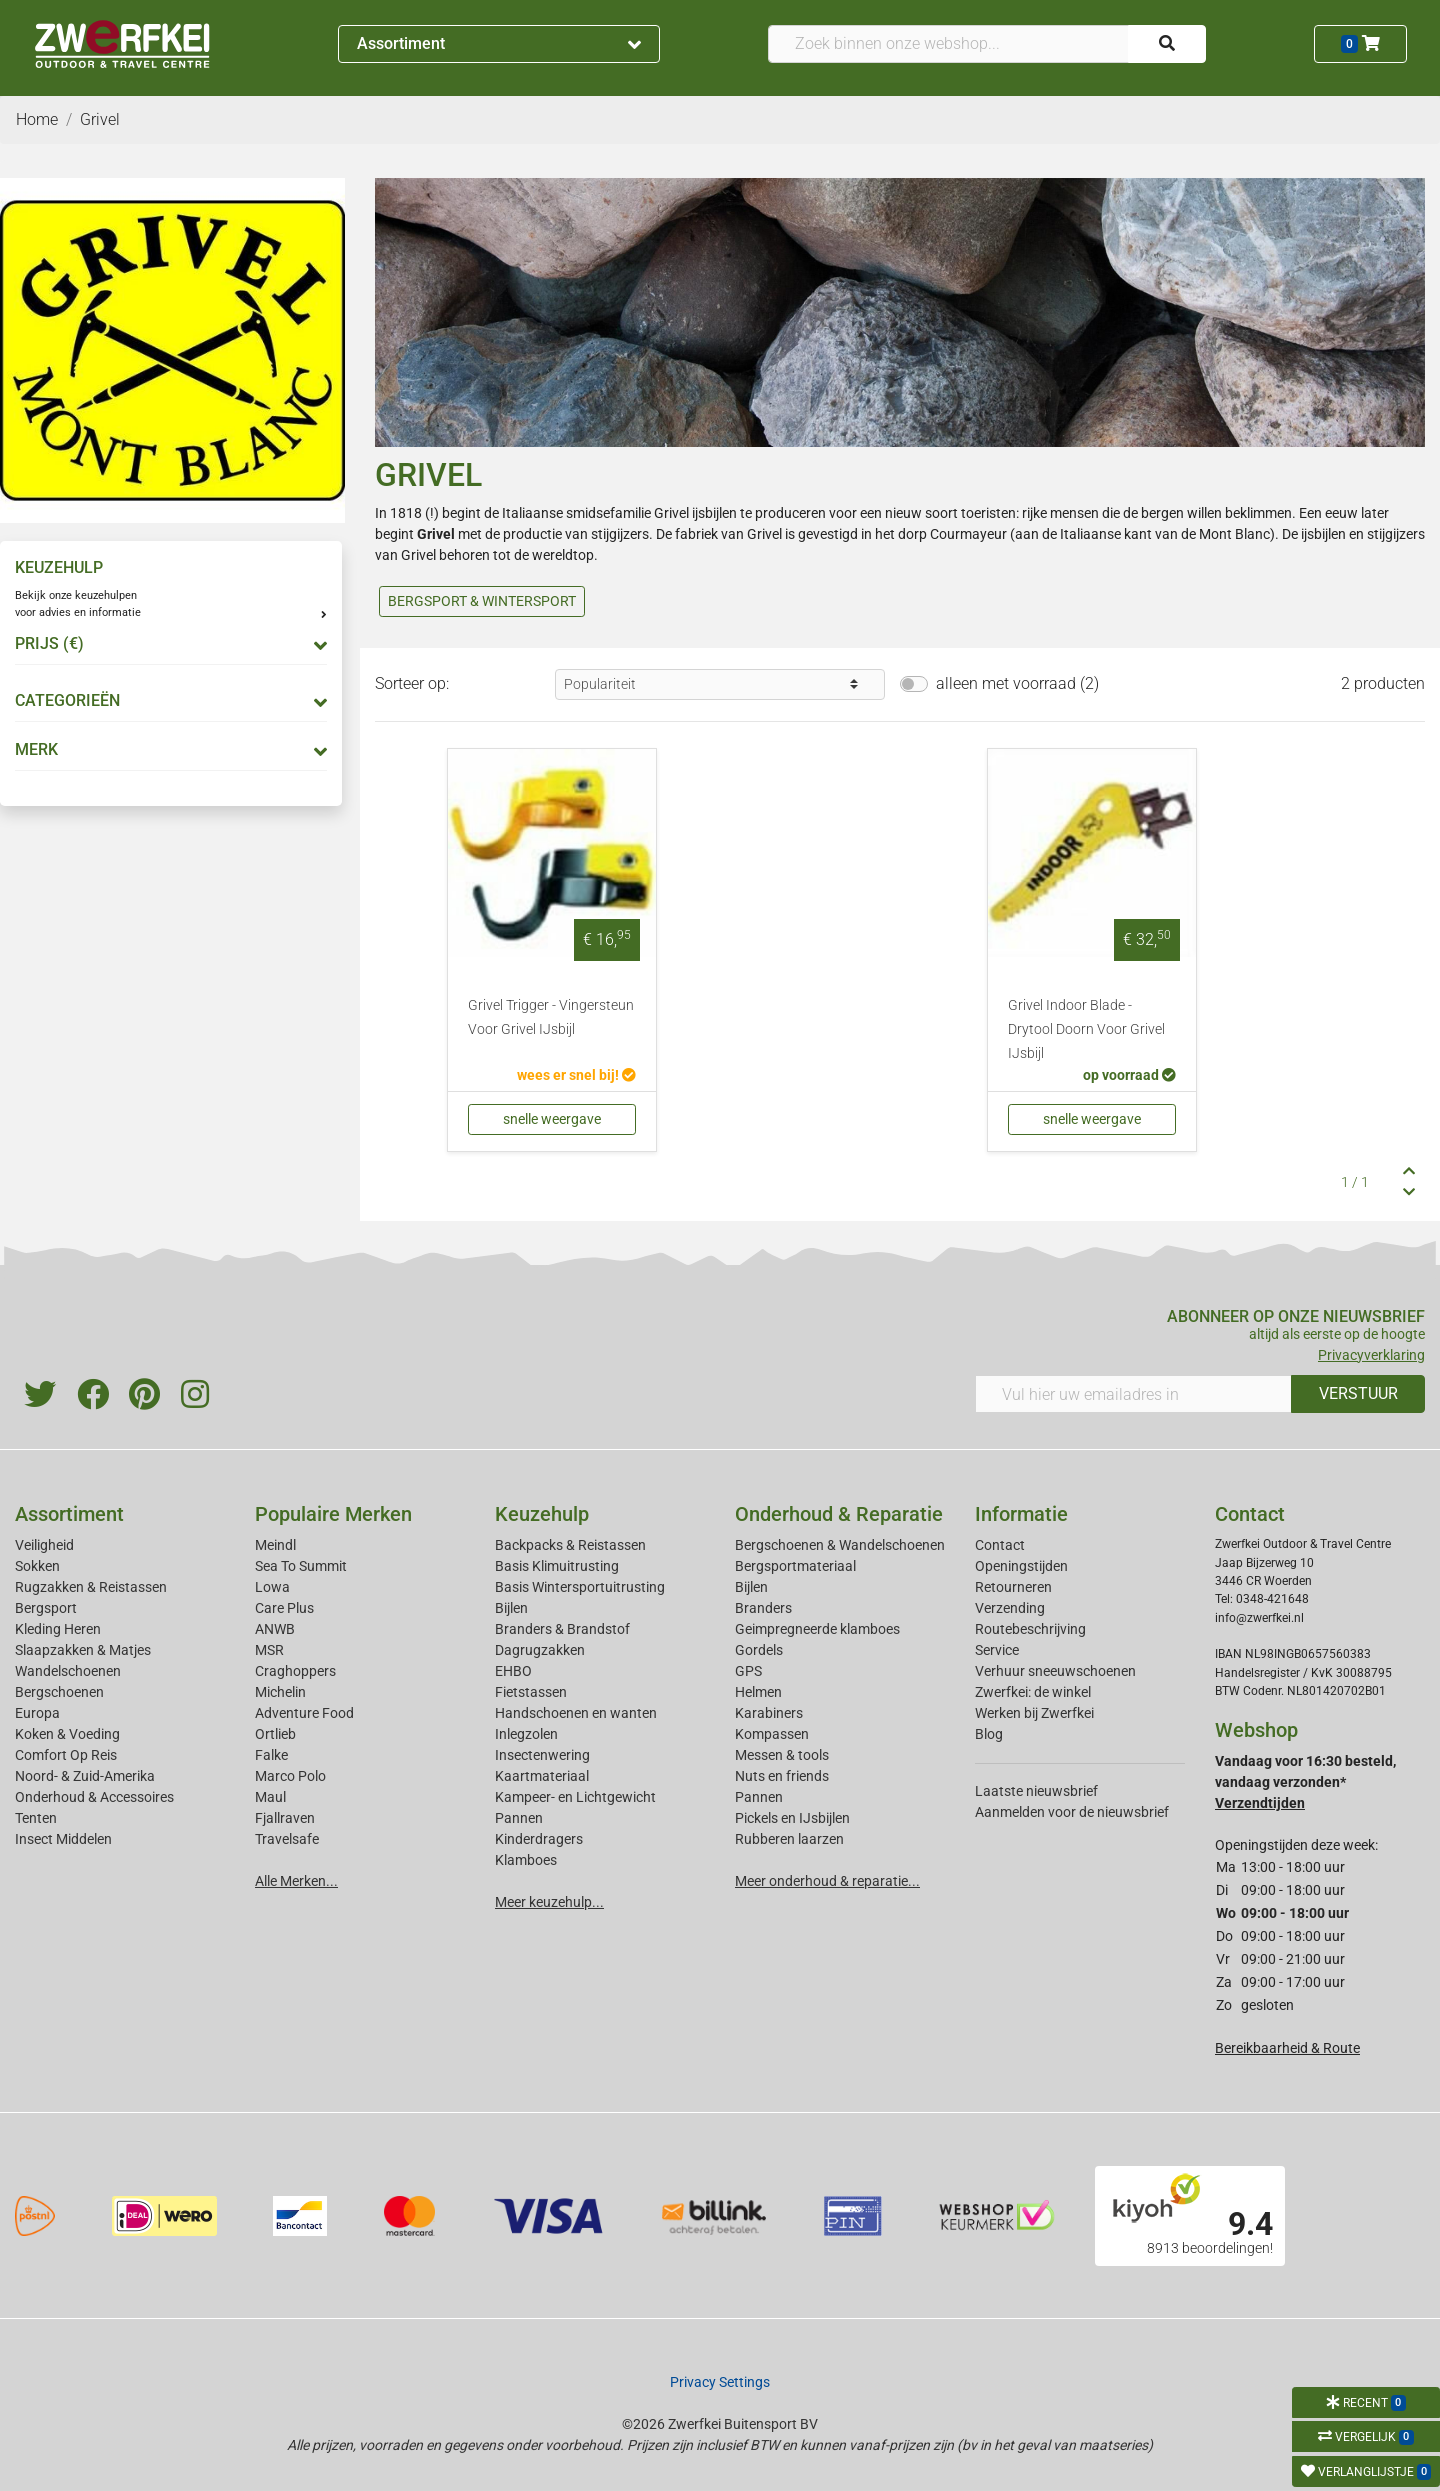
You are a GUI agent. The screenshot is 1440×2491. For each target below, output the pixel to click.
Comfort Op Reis (66, 1755)
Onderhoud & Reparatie (839, 1514)
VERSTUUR (1358, 1393)
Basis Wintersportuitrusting (580, 1587)
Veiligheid (44, 1545)
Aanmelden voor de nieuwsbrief (1072, 1812)
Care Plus (284, 1608)
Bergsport (46, 1608)
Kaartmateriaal (542, 1776)
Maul (270, 1797)
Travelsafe (287, 1839)
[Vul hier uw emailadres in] (1133, 1394)
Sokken (37, 1566)
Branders (763, 1608)
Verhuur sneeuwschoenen (1055, 1671)
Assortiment (499, 43)
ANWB (275, 1629)
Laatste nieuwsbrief (1036, 1791)
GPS (748, 1671)
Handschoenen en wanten (576, 1713)
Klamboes (526, 1860)
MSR (269, 1650)
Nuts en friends (782, 1776)
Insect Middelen (63, 1839)
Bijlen (511, 1608)
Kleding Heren (58, 1629)
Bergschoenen (59, 1692)
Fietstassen (531, 1692)
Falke (271, 1755)
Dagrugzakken (540, 1650)
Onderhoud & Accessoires (94, 1797)
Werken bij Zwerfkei (1034, 1713)
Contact (1000, 1545)
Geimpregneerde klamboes (817, 1629)
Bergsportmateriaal (795, 1566)
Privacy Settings (720, 2382)
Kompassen (772, 1734)
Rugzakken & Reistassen (91, 1587)
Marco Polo (290, 1776)
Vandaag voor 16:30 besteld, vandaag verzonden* (1305, 1782)
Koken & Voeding (67, 1734)
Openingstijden (1021, 1566)
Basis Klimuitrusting (557, 1566)
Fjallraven (285, 1818)
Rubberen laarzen (789, 1839)
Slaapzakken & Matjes (83, 1650)
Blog (989, 1734)
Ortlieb (275, 1734)
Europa (37, 1713)
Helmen (758, 1692)
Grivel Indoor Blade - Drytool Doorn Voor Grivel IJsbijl (1086, 1029)
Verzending (1010, 1608)
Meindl (275, 1545)
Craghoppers (295, 1671)
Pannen (759, 1797)
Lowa (272, 1587)
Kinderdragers (539, 1839)
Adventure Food (304, 1713)
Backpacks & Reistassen (570, 1545)
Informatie (1021, 1514)
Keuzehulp (542, 1514)
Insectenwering (542, 1755)
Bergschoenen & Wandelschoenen (840, 1545)
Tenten (36, 1818)
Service (997, 1650)
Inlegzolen (526, 1734)
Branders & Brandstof (562, 1629)
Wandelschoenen (68, 1671)
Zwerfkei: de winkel (1033, 1692)
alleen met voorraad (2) (1017, 683)
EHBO (513, 1671)
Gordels (759, 1650)
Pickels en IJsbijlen (792, 1818)
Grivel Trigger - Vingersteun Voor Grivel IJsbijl (551, 1017)
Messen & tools (782, 1755)
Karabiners (769, 1713)
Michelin (280, 1692)
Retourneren (1013, 1587)
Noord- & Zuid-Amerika (85, 1776)
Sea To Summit (301, 1566)
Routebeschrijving (1030, 1629)
